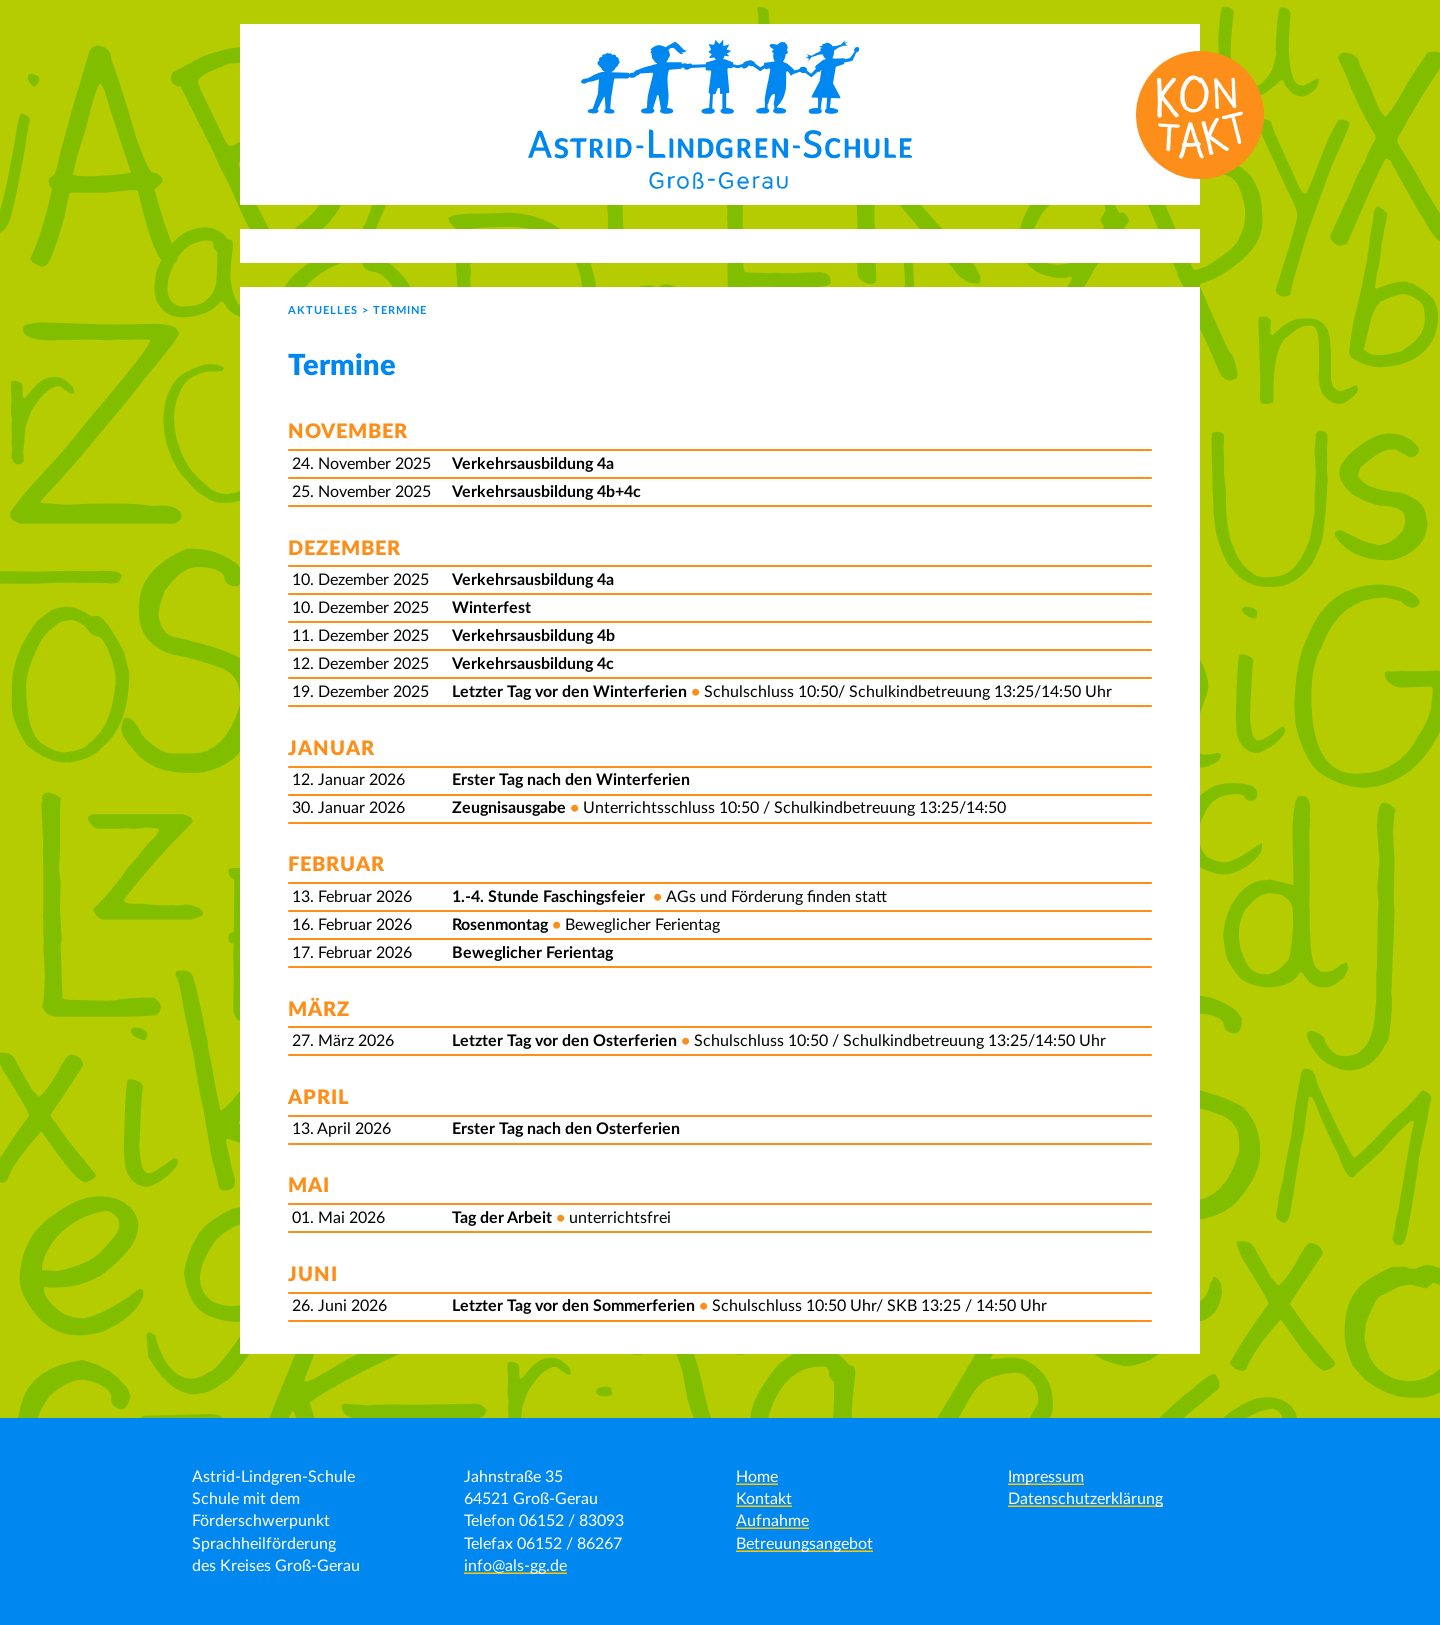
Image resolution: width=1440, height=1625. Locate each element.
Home (757, 1477)
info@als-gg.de (515, 1566)
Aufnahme (772, 1521)
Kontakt (764, 1499)
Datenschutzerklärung (1085, 1499)
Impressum (1046, 1477)
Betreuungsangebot (804, 1544)
